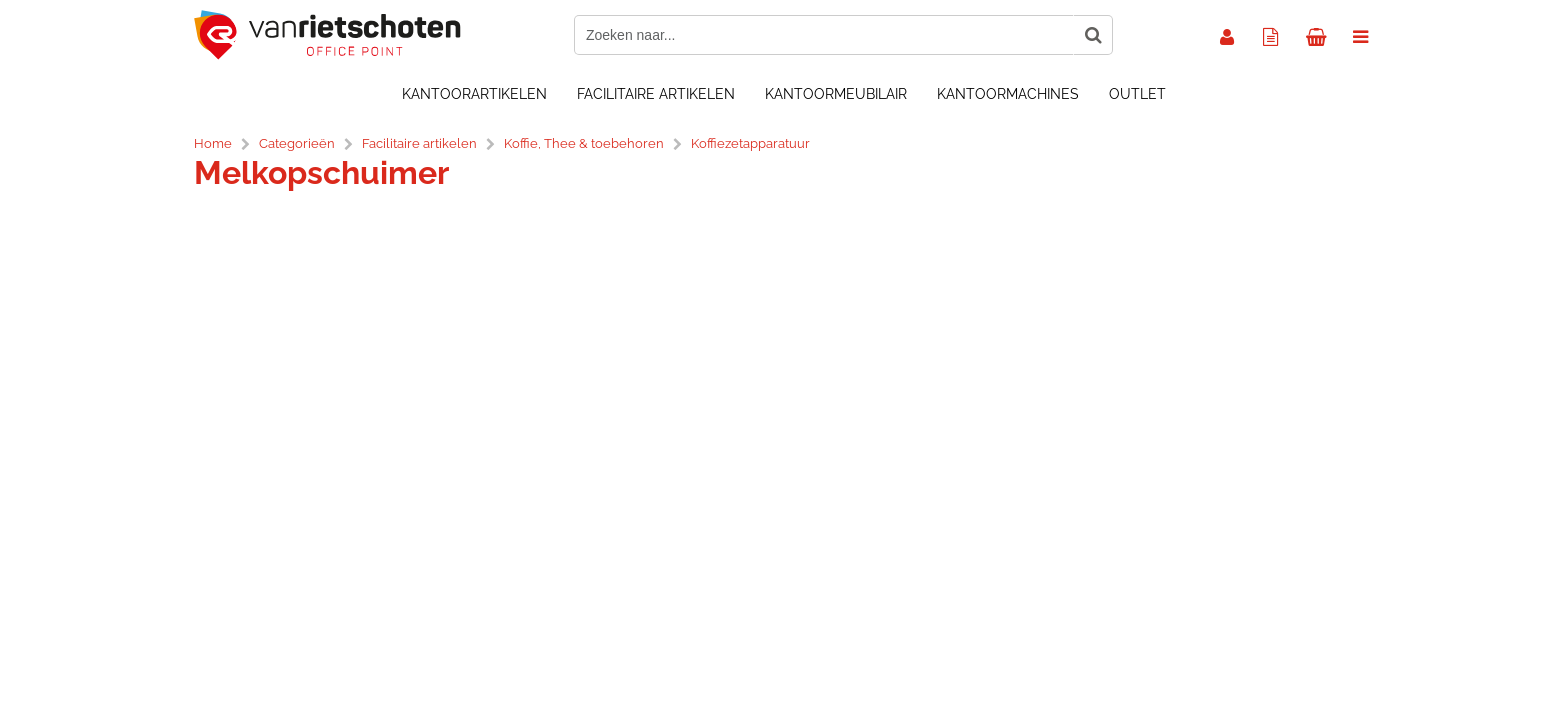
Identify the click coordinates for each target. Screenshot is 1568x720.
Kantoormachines (1008, 94)
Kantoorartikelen (474, 94)
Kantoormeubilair (836, 94)
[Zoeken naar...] (1093, 35)
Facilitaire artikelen (656, 94)
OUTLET (1137, 94)
